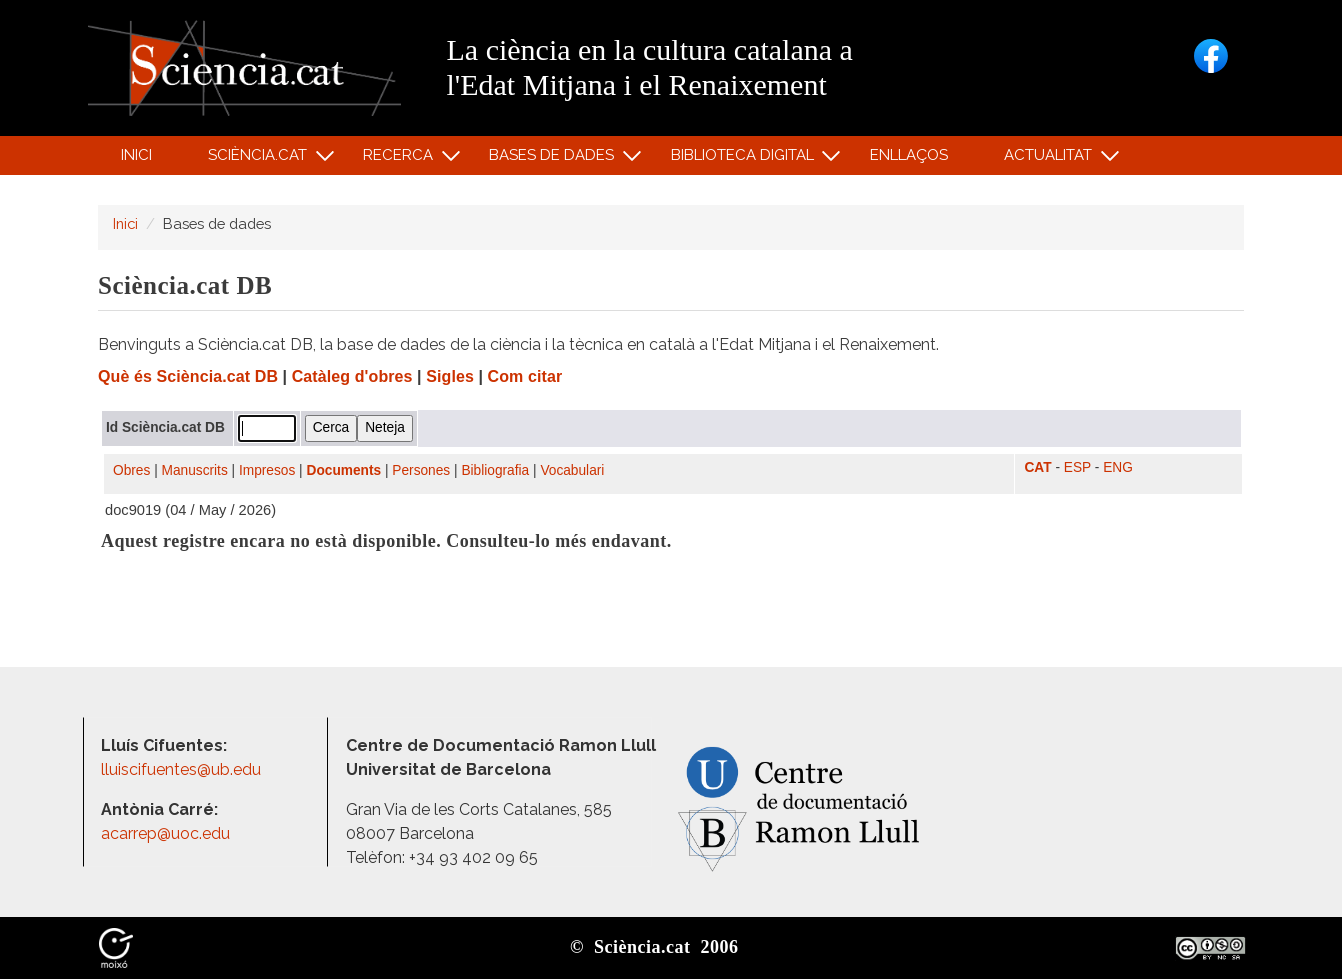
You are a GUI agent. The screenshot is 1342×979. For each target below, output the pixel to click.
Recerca (401, 159)
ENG (1118, 467)
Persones (421, 470)
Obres (131, 470)
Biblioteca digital (745, 159)
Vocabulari (572, 470)
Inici (136, 155)
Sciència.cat (260, 159)
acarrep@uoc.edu (165, 833)
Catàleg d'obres (352, 376)
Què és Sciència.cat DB (188, 376)
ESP (1077, 467)
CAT (1037, 467)
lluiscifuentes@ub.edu (183, 769)
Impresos (267, 470)
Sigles (450, 376)
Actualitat (1051, 159)
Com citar (525, 376)
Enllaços (909, 155)
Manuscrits (195, 470)
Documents (344, 470)
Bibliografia (495, 470)
